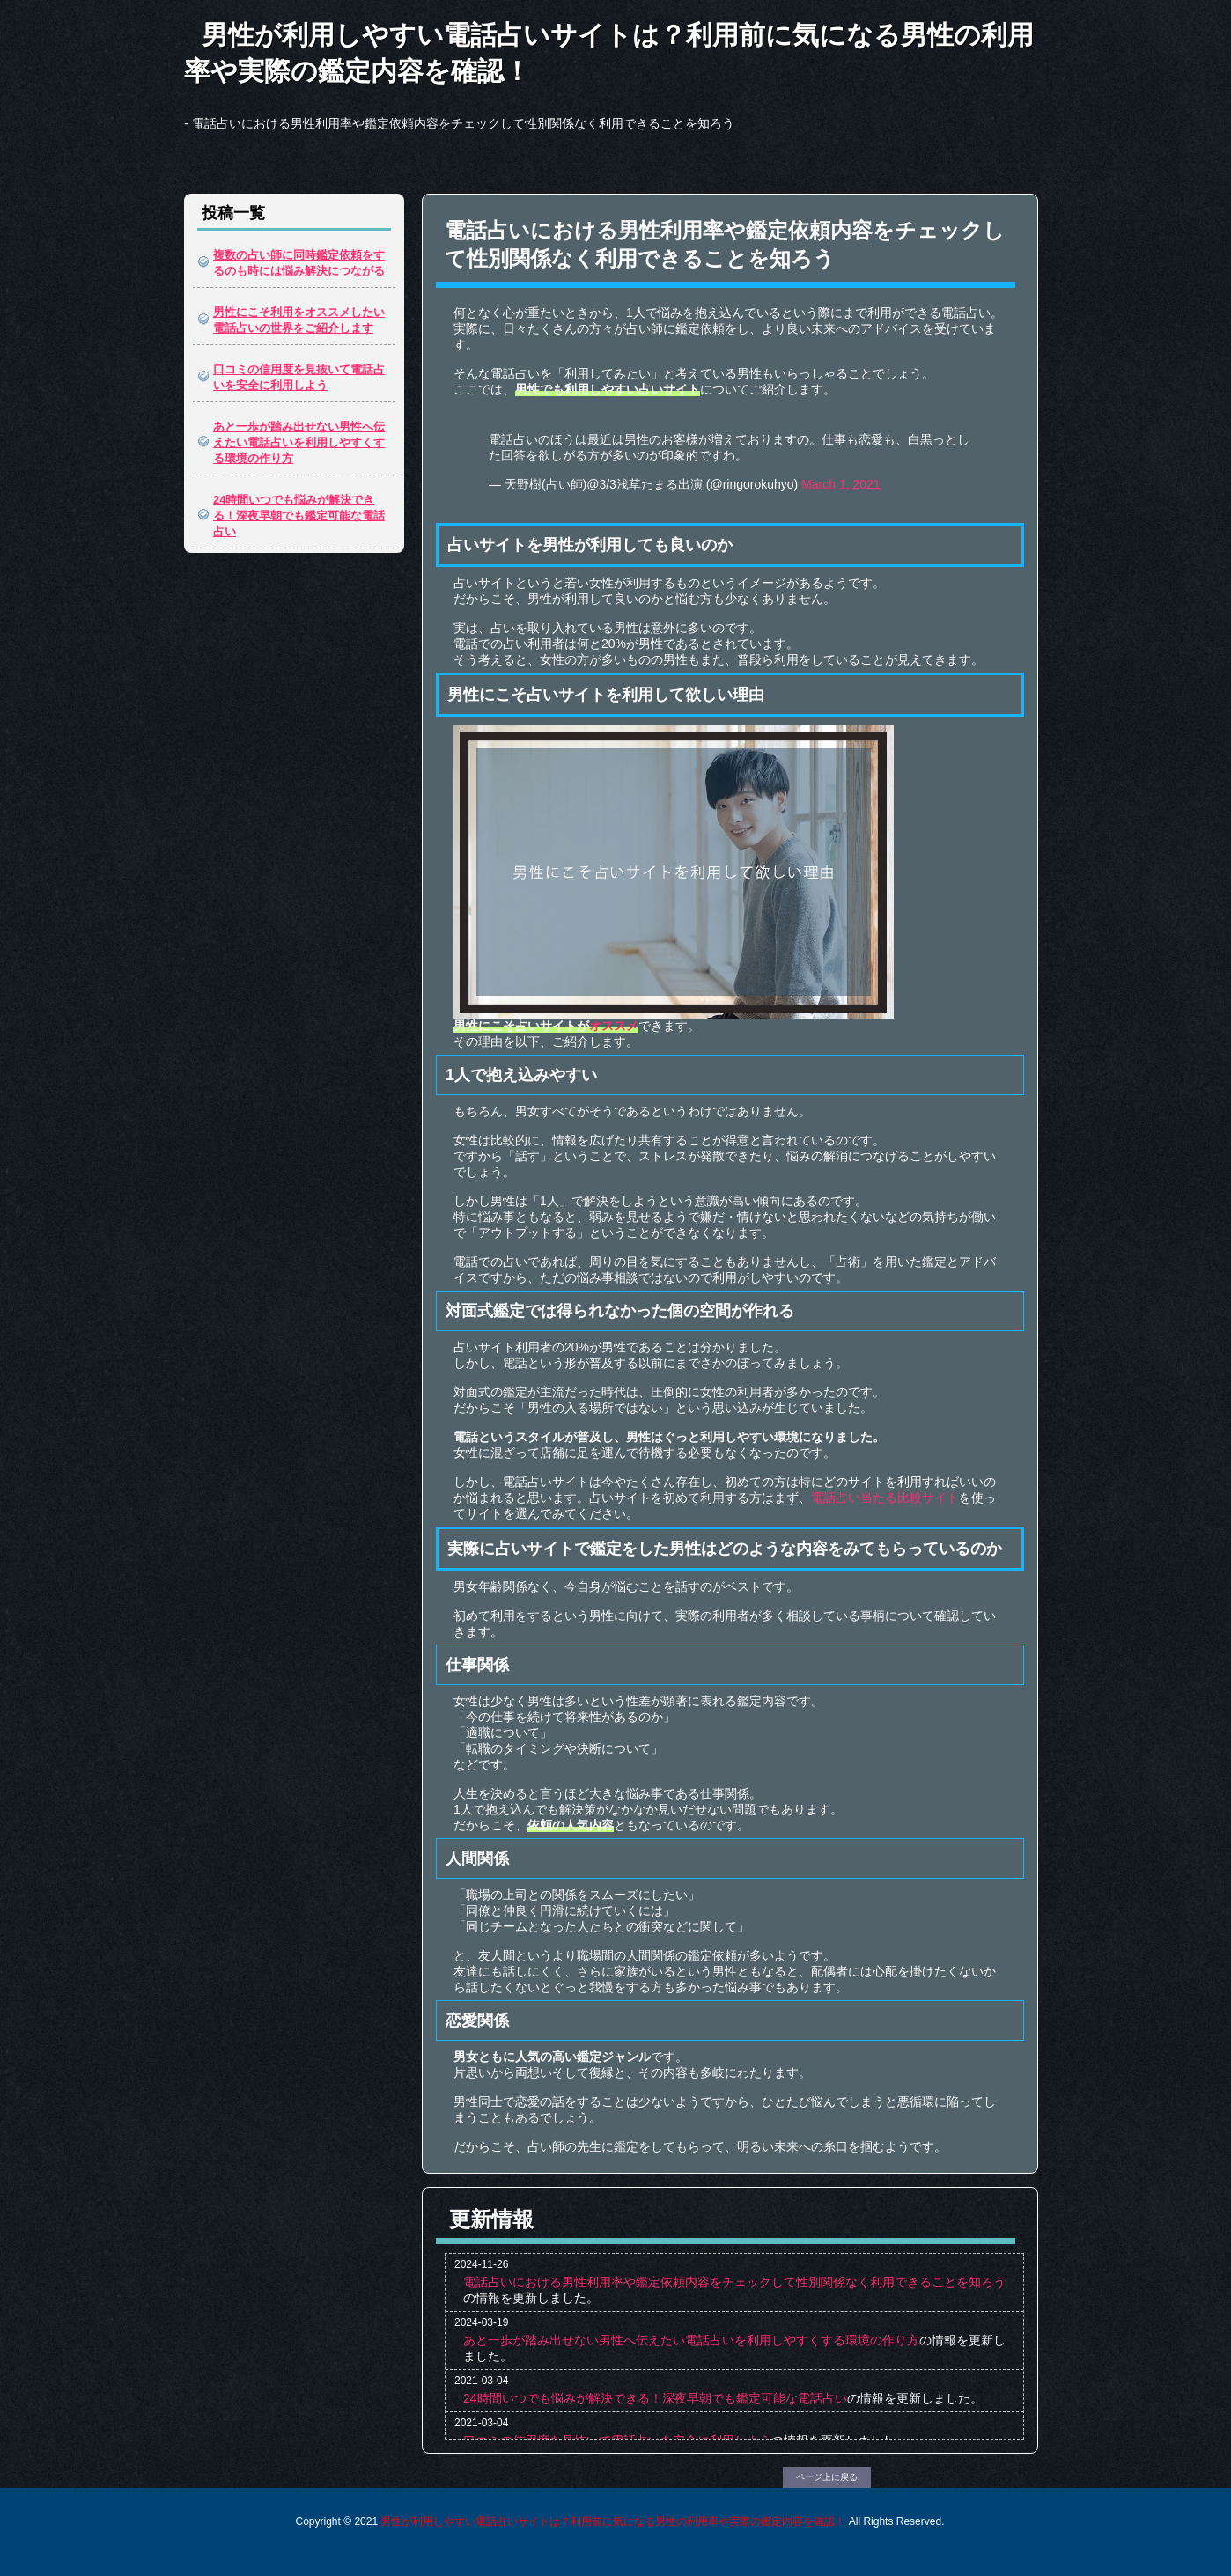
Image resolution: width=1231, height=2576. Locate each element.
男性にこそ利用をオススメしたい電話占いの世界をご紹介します (299, 320)
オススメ (613, 1026)
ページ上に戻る (827, 2477)
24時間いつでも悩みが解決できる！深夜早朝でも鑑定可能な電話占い (299, 515)
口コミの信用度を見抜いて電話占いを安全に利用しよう (299, 377)
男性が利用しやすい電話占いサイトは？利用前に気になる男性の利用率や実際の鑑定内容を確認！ (609, 52)
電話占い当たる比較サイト (885, 1497)
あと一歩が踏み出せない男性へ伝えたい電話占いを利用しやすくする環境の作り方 (299, 442)
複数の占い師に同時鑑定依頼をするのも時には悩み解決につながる (299, 262)
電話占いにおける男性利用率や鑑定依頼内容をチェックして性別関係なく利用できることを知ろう (734, 2282)
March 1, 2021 (841, 484)
